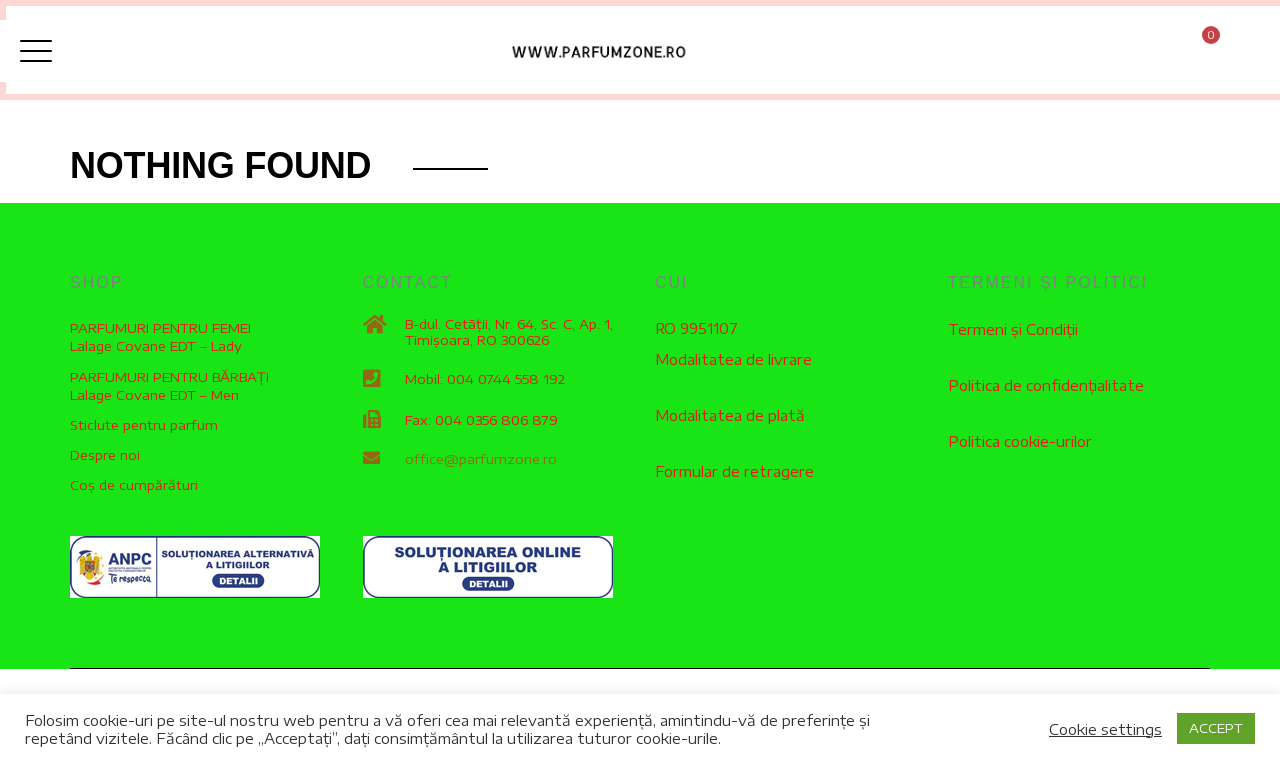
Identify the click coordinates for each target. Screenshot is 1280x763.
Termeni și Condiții (1011, 333)
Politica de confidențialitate (1045, 388)
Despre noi (105, 460)
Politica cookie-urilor (1017, 443)
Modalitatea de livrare (732, 363)
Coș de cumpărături (134, 490)
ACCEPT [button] (1216, 728)
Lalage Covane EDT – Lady (156, 351)
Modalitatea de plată (729, 418)
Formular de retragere (731, 473)
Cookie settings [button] (1105, 729)
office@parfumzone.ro (481, 464)
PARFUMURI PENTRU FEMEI (160, 333)
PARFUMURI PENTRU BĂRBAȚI (169, 381)
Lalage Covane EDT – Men (154, 400)
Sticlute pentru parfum (144, 430)
